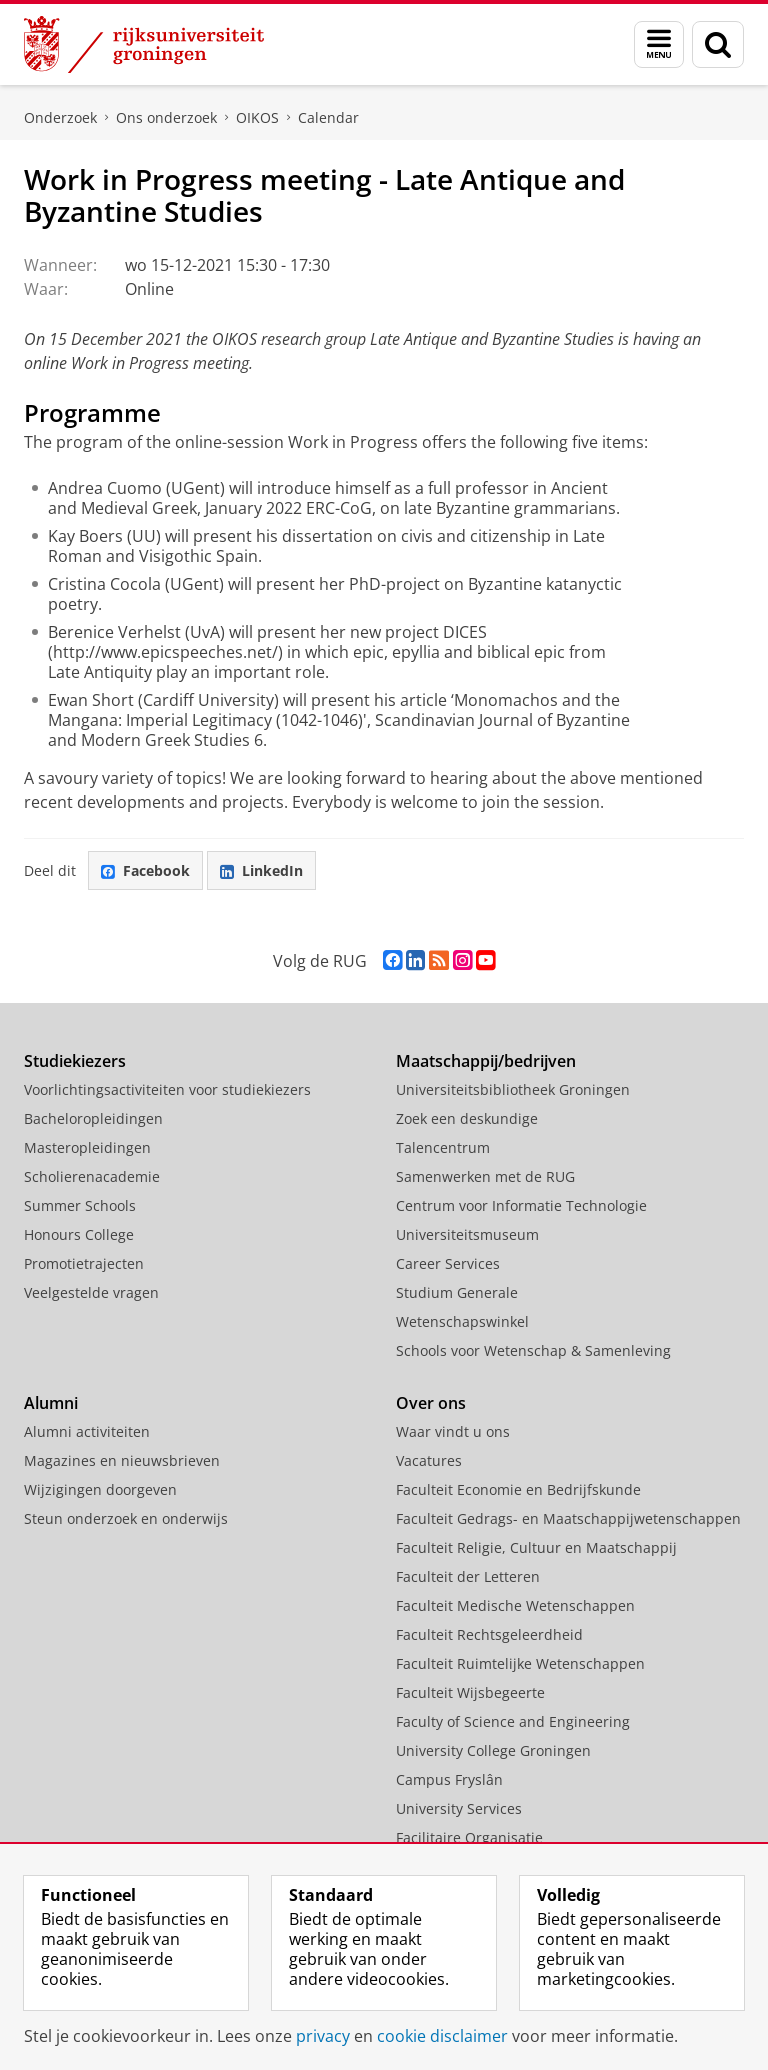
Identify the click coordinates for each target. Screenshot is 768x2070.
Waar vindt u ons (453, 1431)
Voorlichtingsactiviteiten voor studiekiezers (167, 1089)
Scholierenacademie (92, 1176)
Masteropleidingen (87, 1147)
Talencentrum (443, 1147)
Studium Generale (457, 1292)
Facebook (145, 870)
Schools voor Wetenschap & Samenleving (533, 1350)
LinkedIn (261, 870)
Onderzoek (60, 117)
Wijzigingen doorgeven (100, 1489)
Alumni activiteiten (87, 1431)
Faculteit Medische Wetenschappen (515, 1605)
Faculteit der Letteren (468, 1576)
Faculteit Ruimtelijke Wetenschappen (520, 1663)
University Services (459, 1808)
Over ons (431, 1403)
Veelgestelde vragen (91, 1292)
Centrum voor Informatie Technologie (521, 1205)
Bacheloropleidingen (93, 1118)
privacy (323, 2036)
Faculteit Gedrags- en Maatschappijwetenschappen (568, 1518)
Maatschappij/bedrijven (486, 1061)
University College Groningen (493, 1750)
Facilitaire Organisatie (469, 1837)
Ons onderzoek (166, 117)
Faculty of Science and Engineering (513, 1721)
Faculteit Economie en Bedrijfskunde (518, 1489)
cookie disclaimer (442, 2036)
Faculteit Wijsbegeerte (470, 1692)
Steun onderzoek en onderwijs (126, 1518)
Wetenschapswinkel (462, 1321)
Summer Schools (80, 1205)
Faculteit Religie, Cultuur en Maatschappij (536, 1547)
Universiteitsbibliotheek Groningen (513, 1089)
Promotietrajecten (84, 1263)
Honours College (79, 1234)
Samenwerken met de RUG (485, 1176)
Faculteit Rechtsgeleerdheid (489, 1634)
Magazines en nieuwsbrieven (122, 1460)
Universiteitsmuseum (467, 1234)
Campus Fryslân (449, 1779)
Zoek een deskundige (467, 1118)
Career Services (448, 1263)
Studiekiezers (75, 1061)
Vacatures (429, 1460)
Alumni (51, 1403)
